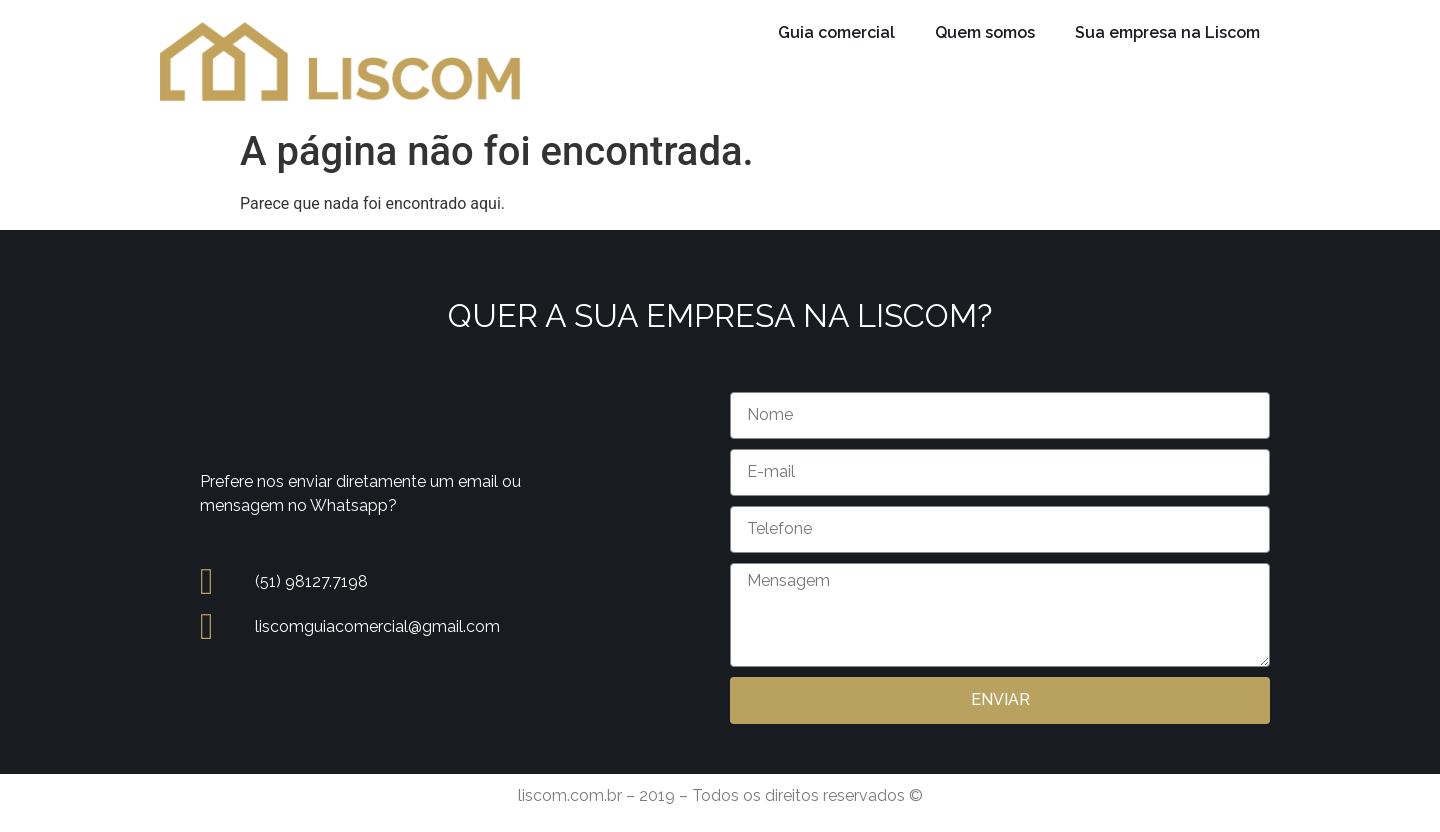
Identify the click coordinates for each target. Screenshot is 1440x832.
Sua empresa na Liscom (1167, 32)
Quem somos (985, 32)
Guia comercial (836, 32)
